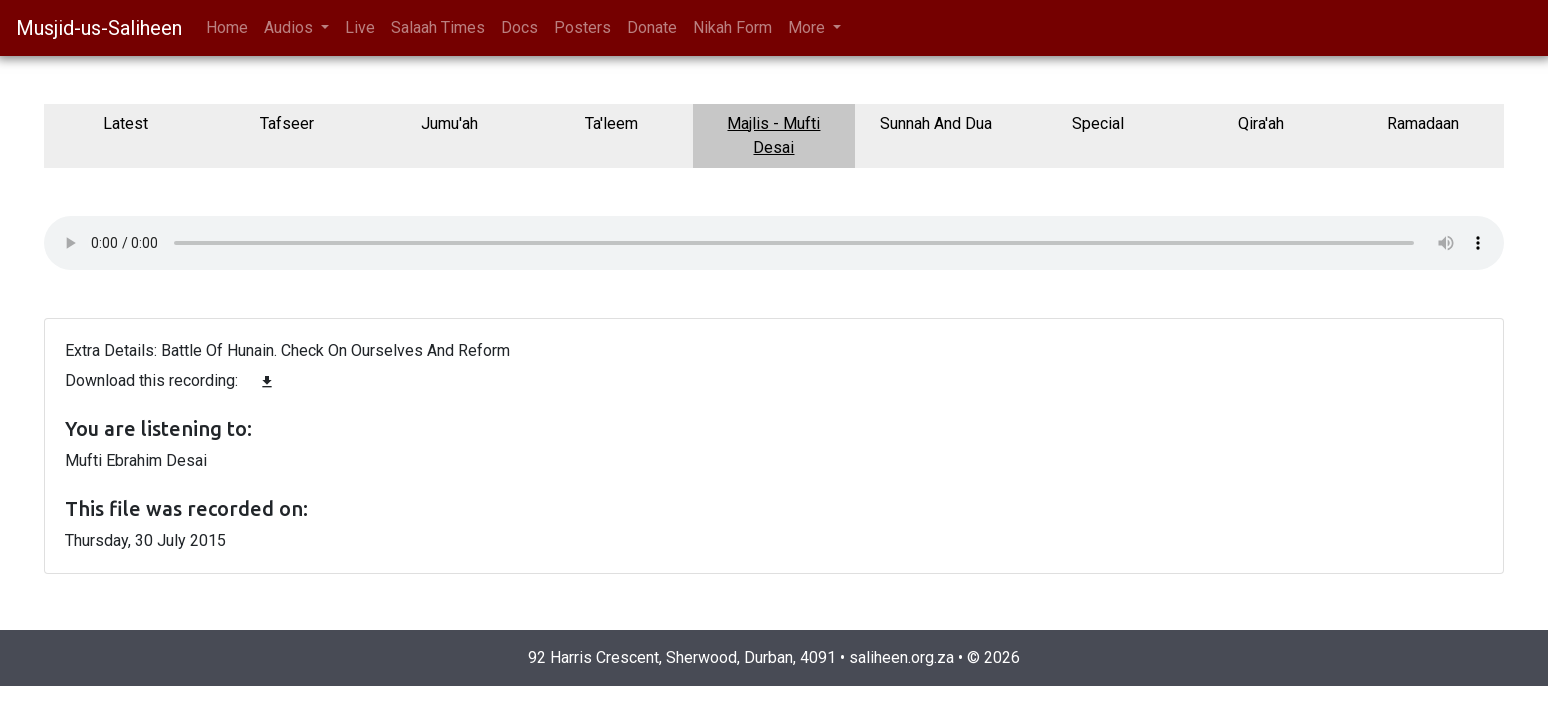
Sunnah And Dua (936, 123)
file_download (267, 382)
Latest (125, 123)
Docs (519, 27)
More (808, 27)
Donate (652, 27)
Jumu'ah (449, 123)
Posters (582, 27)
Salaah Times (438, 27)
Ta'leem (611, 123)
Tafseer (287, 123)
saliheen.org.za (901, 657)
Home (227, 27)
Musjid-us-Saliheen (99, 28)
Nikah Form (732, 27)
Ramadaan (1423, 123)
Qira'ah (1261, 123)
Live (360, 27)
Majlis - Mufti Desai (773, 135)
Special (1098, 123)
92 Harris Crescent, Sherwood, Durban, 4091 (682, 657)
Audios (290, 27)
